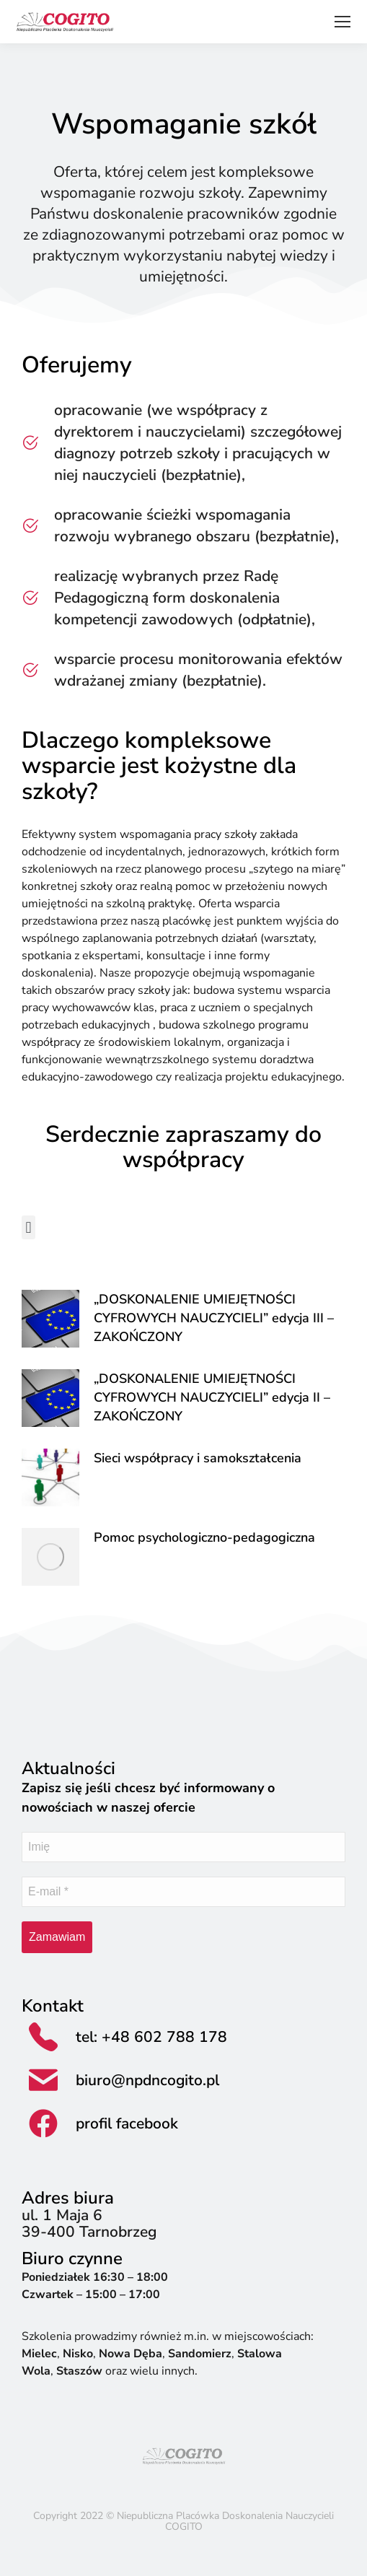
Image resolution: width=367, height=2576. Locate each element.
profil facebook (127, 2123)
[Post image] (50, 1319)
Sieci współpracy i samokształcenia (197, 1458)
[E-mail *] (183, 1892)
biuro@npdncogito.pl (147, 2080)
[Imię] (183, 1847)
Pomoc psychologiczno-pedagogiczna (204, 1537)
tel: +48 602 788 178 (151, 2037)
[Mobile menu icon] (342, 22)
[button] (28, 1227)
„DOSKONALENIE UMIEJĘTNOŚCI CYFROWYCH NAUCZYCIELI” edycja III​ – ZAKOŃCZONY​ (214, 1318)
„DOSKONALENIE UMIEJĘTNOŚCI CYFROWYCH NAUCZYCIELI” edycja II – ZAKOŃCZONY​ (212, 1397)
